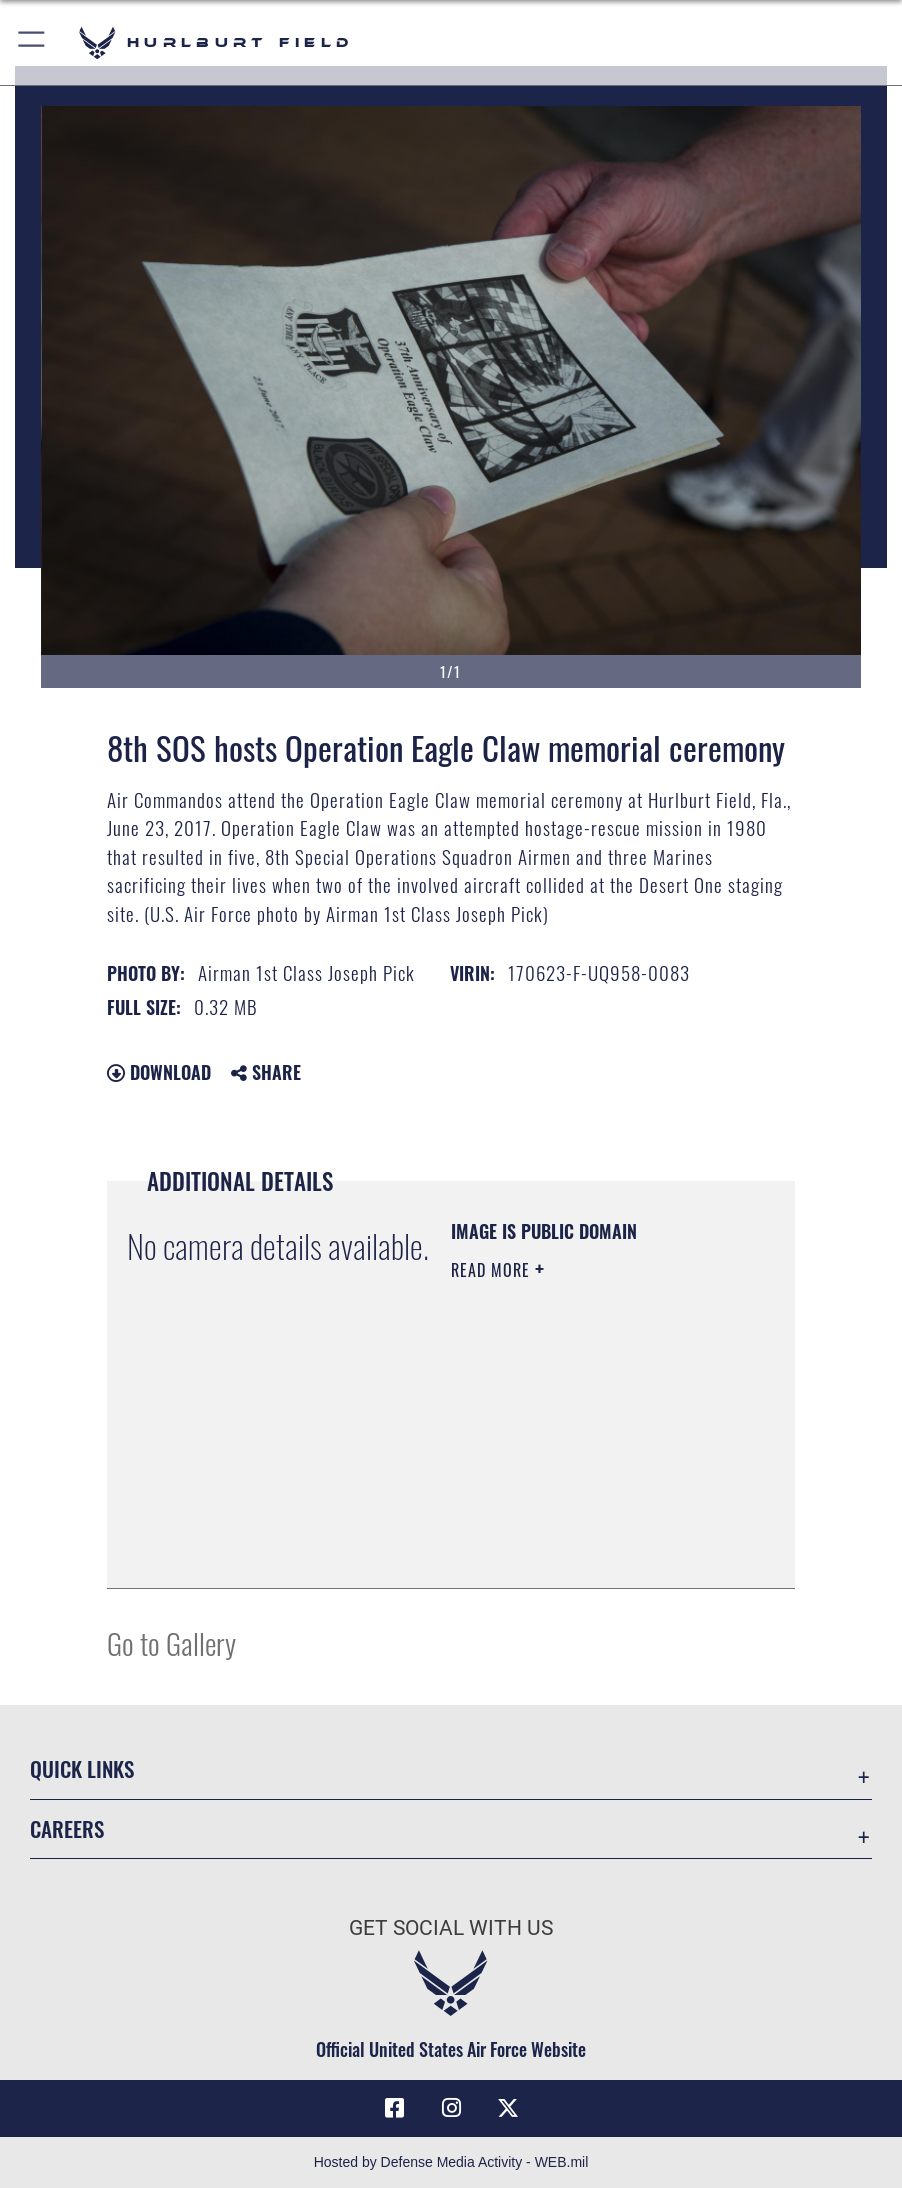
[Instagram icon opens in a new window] (451, 2108)
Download (159, 1072)
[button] (32, 42)
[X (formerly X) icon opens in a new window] (508, 2108)
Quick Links (82, 1768)
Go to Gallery (171, 1642)
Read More (493, 1270)
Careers (67, 1828)
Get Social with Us (451, 1927)
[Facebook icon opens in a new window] (394, 2108)
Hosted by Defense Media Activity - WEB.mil (451, 2162)
